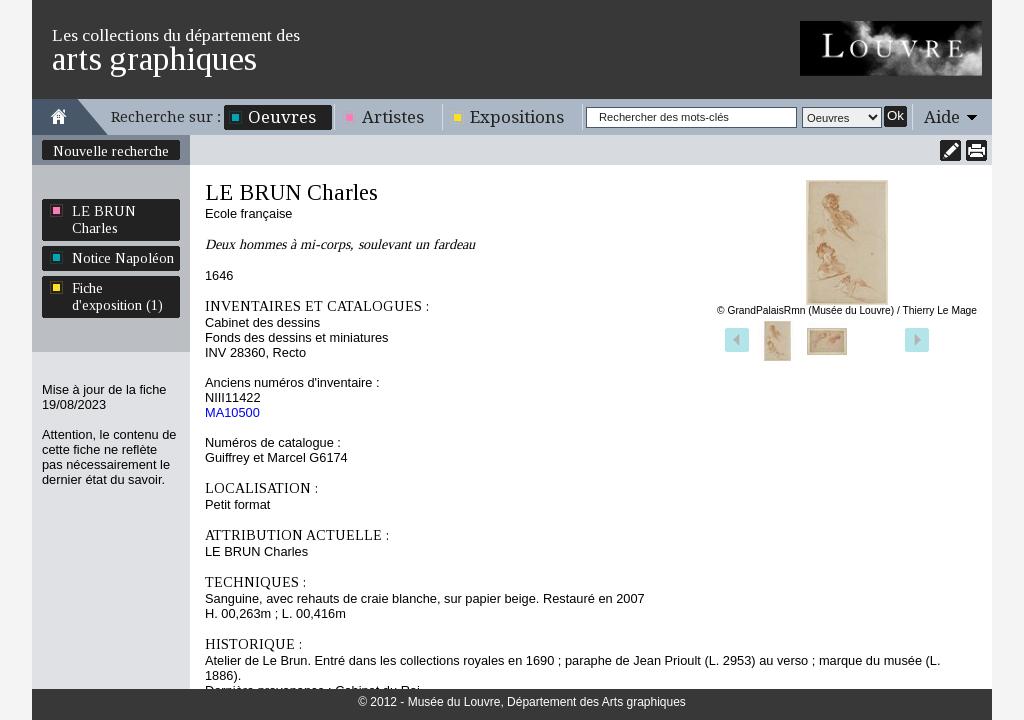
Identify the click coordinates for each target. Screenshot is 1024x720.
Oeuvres (282, 117)
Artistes (393, 117)
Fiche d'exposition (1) (117, 296)
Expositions (517, 117)
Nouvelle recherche (111, 151)
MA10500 (232, 412)
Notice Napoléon (123, 258)
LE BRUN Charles (104, 219)
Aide (942, 117)
